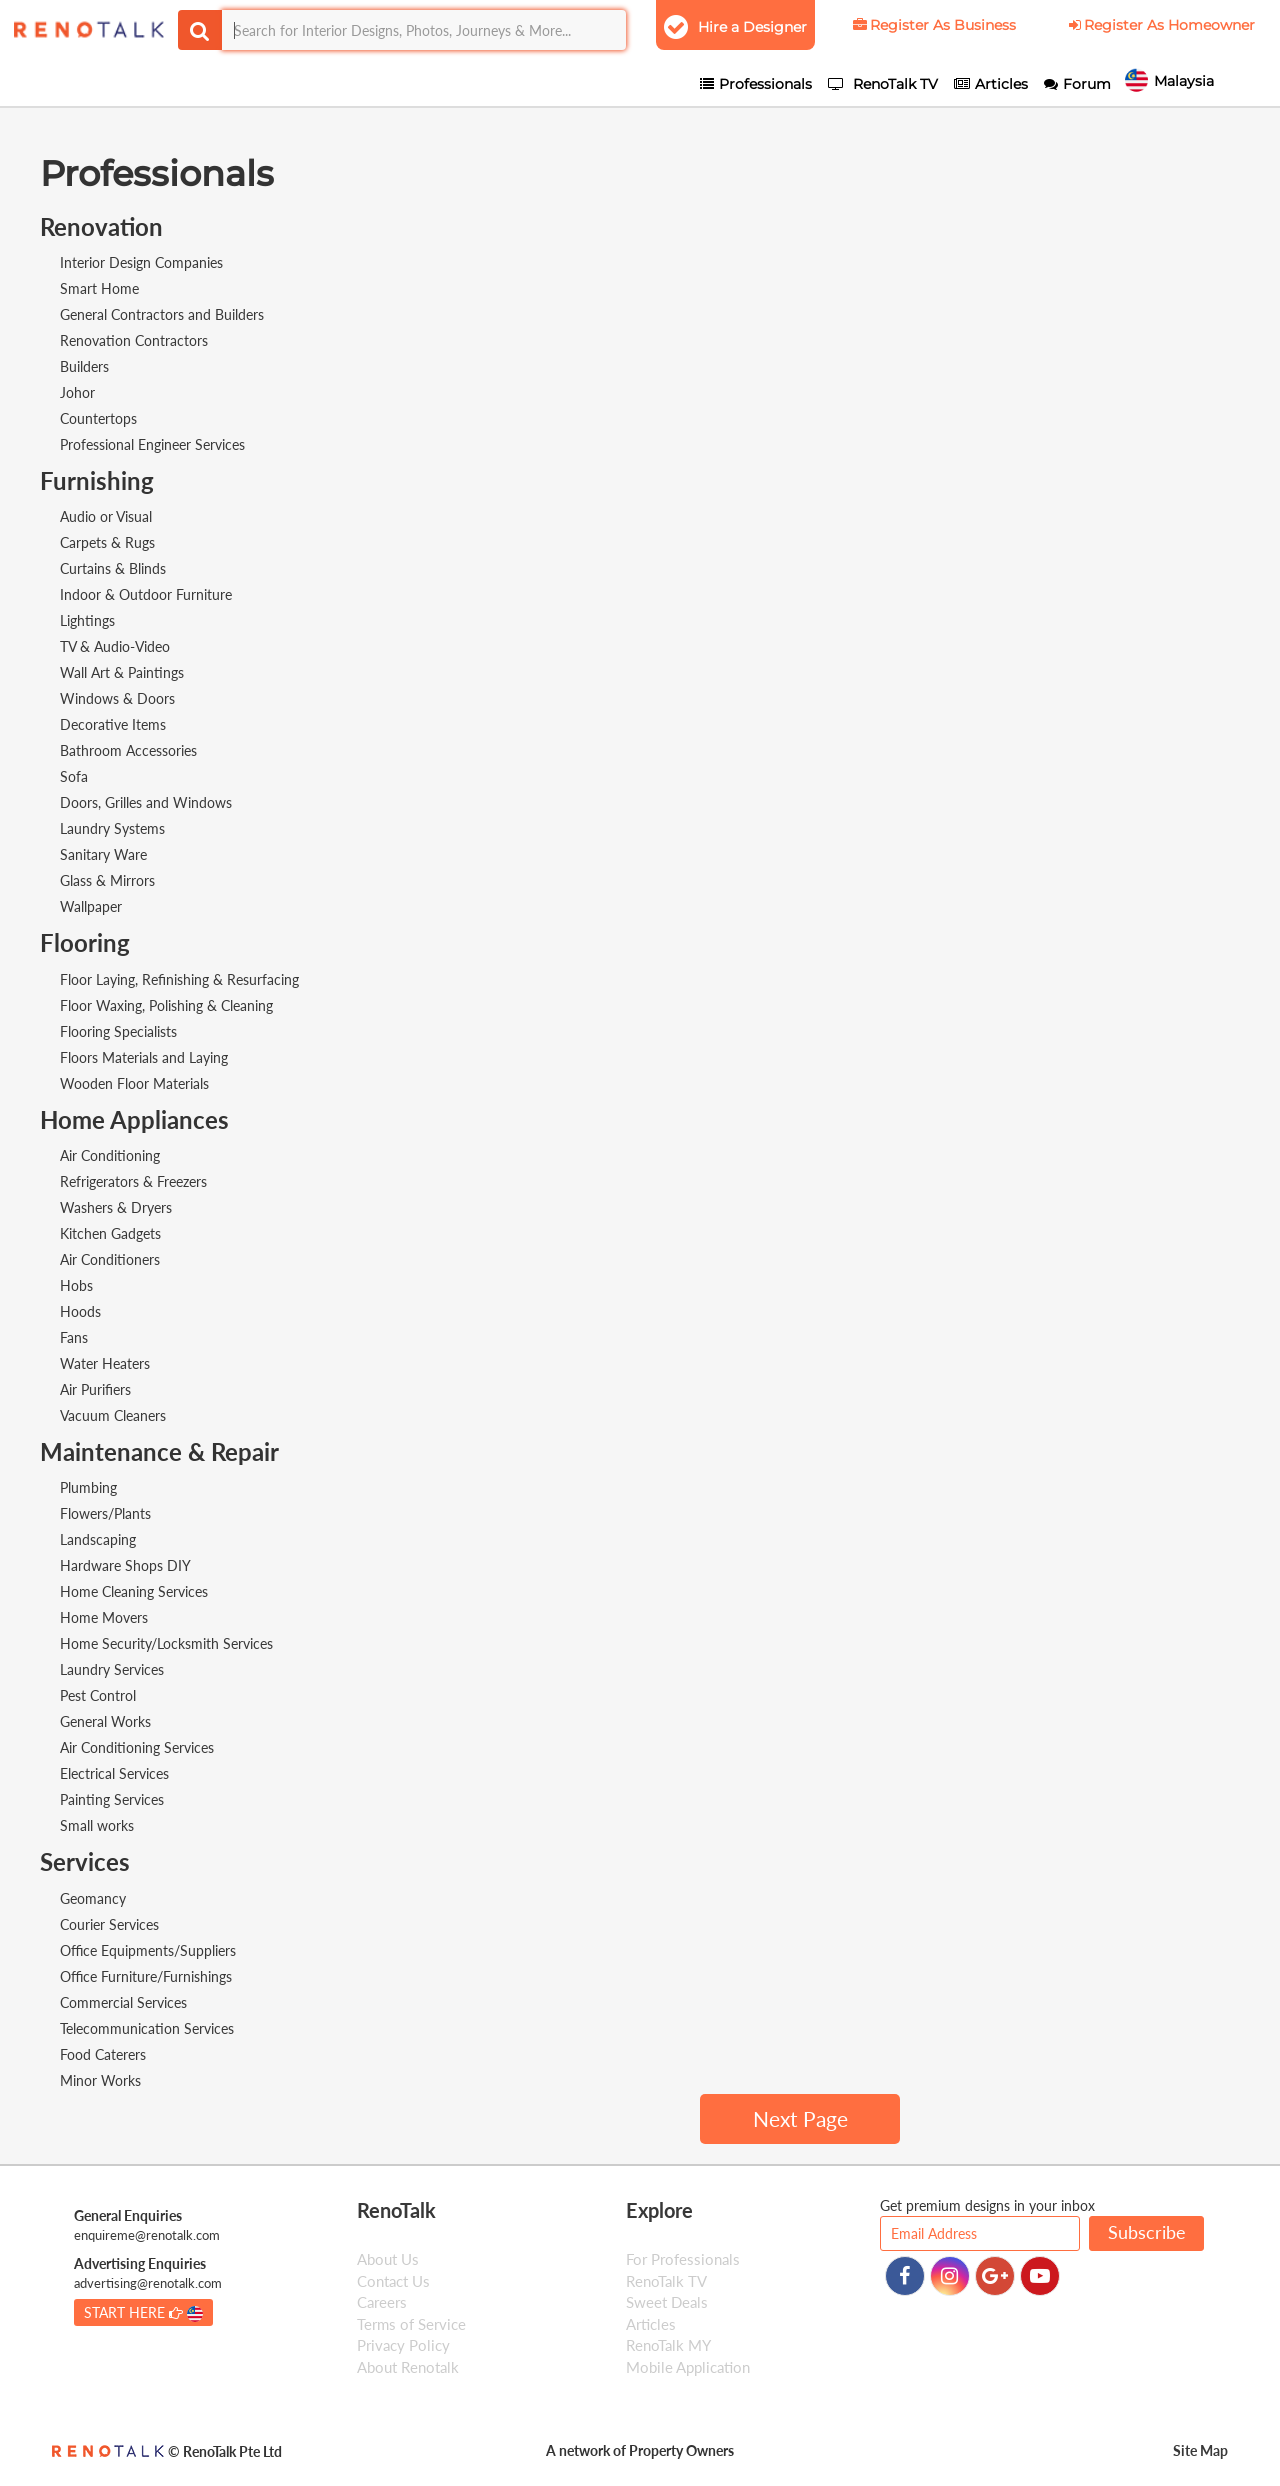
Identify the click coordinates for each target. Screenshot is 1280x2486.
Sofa (74, 776)
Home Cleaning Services (134, 1591)
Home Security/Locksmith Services (166, 1643)
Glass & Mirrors (107, 880)
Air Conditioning (110, 1155)
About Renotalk (408, 2367)
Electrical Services (114, 1773)
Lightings (87, 620)
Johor (77, 392)
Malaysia (1199, 83)
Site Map (1200, 2450)
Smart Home (99, 288)
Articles (651, 2324)
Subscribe (1147, 2232)
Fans (74, 1337)
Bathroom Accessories (128, 750)
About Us (388, 2259)
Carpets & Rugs (107, 542)
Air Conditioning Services (137, 1747)
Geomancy (93, 1898)
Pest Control (98, 1695)
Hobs (76, 1285)
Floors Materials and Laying (144, 1057)
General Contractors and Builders (162, 314)
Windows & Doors (117, 698)
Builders (84, 366)
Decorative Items (113, 724)
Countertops (98, 418)
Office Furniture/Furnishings (146, 1976)
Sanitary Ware (103, 854)
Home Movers (104, 1617)
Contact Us (393, 2281)
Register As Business (933, 25)
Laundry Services (112, 1669)
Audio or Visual (106, 516)
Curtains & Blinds (113, 568)
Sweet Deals (667, 2302)
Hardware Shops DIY (125, 1565)
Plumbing (88, 1487)
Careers (382, 2302)
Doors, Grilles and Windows (146, 802)
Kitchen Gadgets (110, 1233)
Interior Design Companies (141, 262)
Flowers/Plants (105, 1513)
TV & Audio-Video (115, 646)
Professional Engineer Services (152, 444)
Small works (97, 1825)
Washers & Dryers (116, 1207)
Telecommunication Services (147, 2028)
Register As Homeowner (1160, 25)
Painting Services (112, 1799)
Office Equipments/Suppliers (148, 1950)
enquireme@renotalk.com (147, 2235)
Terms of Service (411, 2324)
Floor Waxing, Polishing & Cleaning (166, 1005)
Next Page (800, 2118)
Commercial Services (123, 2002)
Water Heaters (105, 1363)
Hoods (80, 1311)
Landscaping (98, 1539)
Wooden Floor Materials (134, 1083)
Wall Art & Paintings (122, 672)
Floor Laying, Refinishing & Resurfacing (179, 979)
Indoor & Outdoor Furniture (146, 594)
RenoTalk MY (668, 2345)
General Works (105, 1721)
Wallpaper (91, 906)
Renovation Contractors (134, 340)
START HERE (143, 2313)
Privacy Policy (403, 2345)
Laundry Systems (112, 828)
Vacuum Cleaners (113, 1415)
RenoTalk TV (666, 2281)
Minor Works (100, 2080)
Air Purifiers (95, 1389)
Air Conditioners (110, 1259)
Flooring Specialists (118, 1031)
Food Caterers (103, 2054)
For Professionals (683, 2259)
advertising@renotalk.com (148, 2283)
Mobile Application (688, 2367)
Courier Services (109, 1924)
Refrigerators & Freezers (133, 1181)
